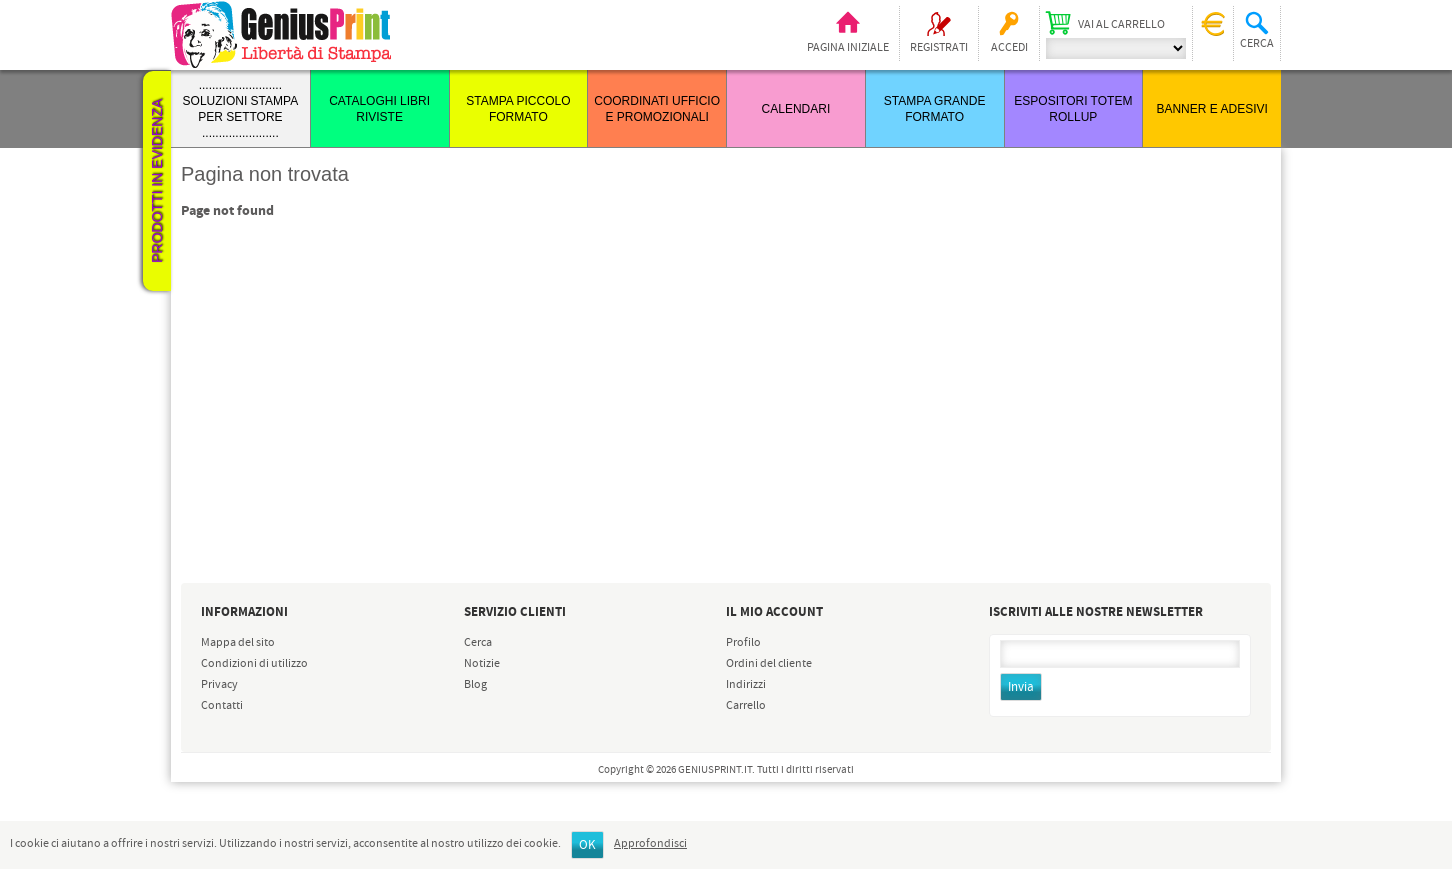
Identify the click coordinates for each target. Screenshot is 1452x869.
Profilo (743, 643)
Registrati (939, 48)
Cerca (478, 643)
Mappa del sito (238, 643)
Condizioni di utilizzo (254, 664)
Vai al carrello (1121, 25)
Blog (475, 685)
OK (587, 845)
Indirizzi (746, 685)
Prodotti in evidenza (157, 181)
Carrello (746, 706)
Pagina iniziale (848, 48)
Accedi (1009, 48)
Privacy (219, 685)
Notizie (482, 664)
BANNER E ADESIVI (1211, 109)
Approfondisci (650, 844)
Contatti (222, 706)
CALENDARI (796, 109)
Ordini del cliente (769, 664)
